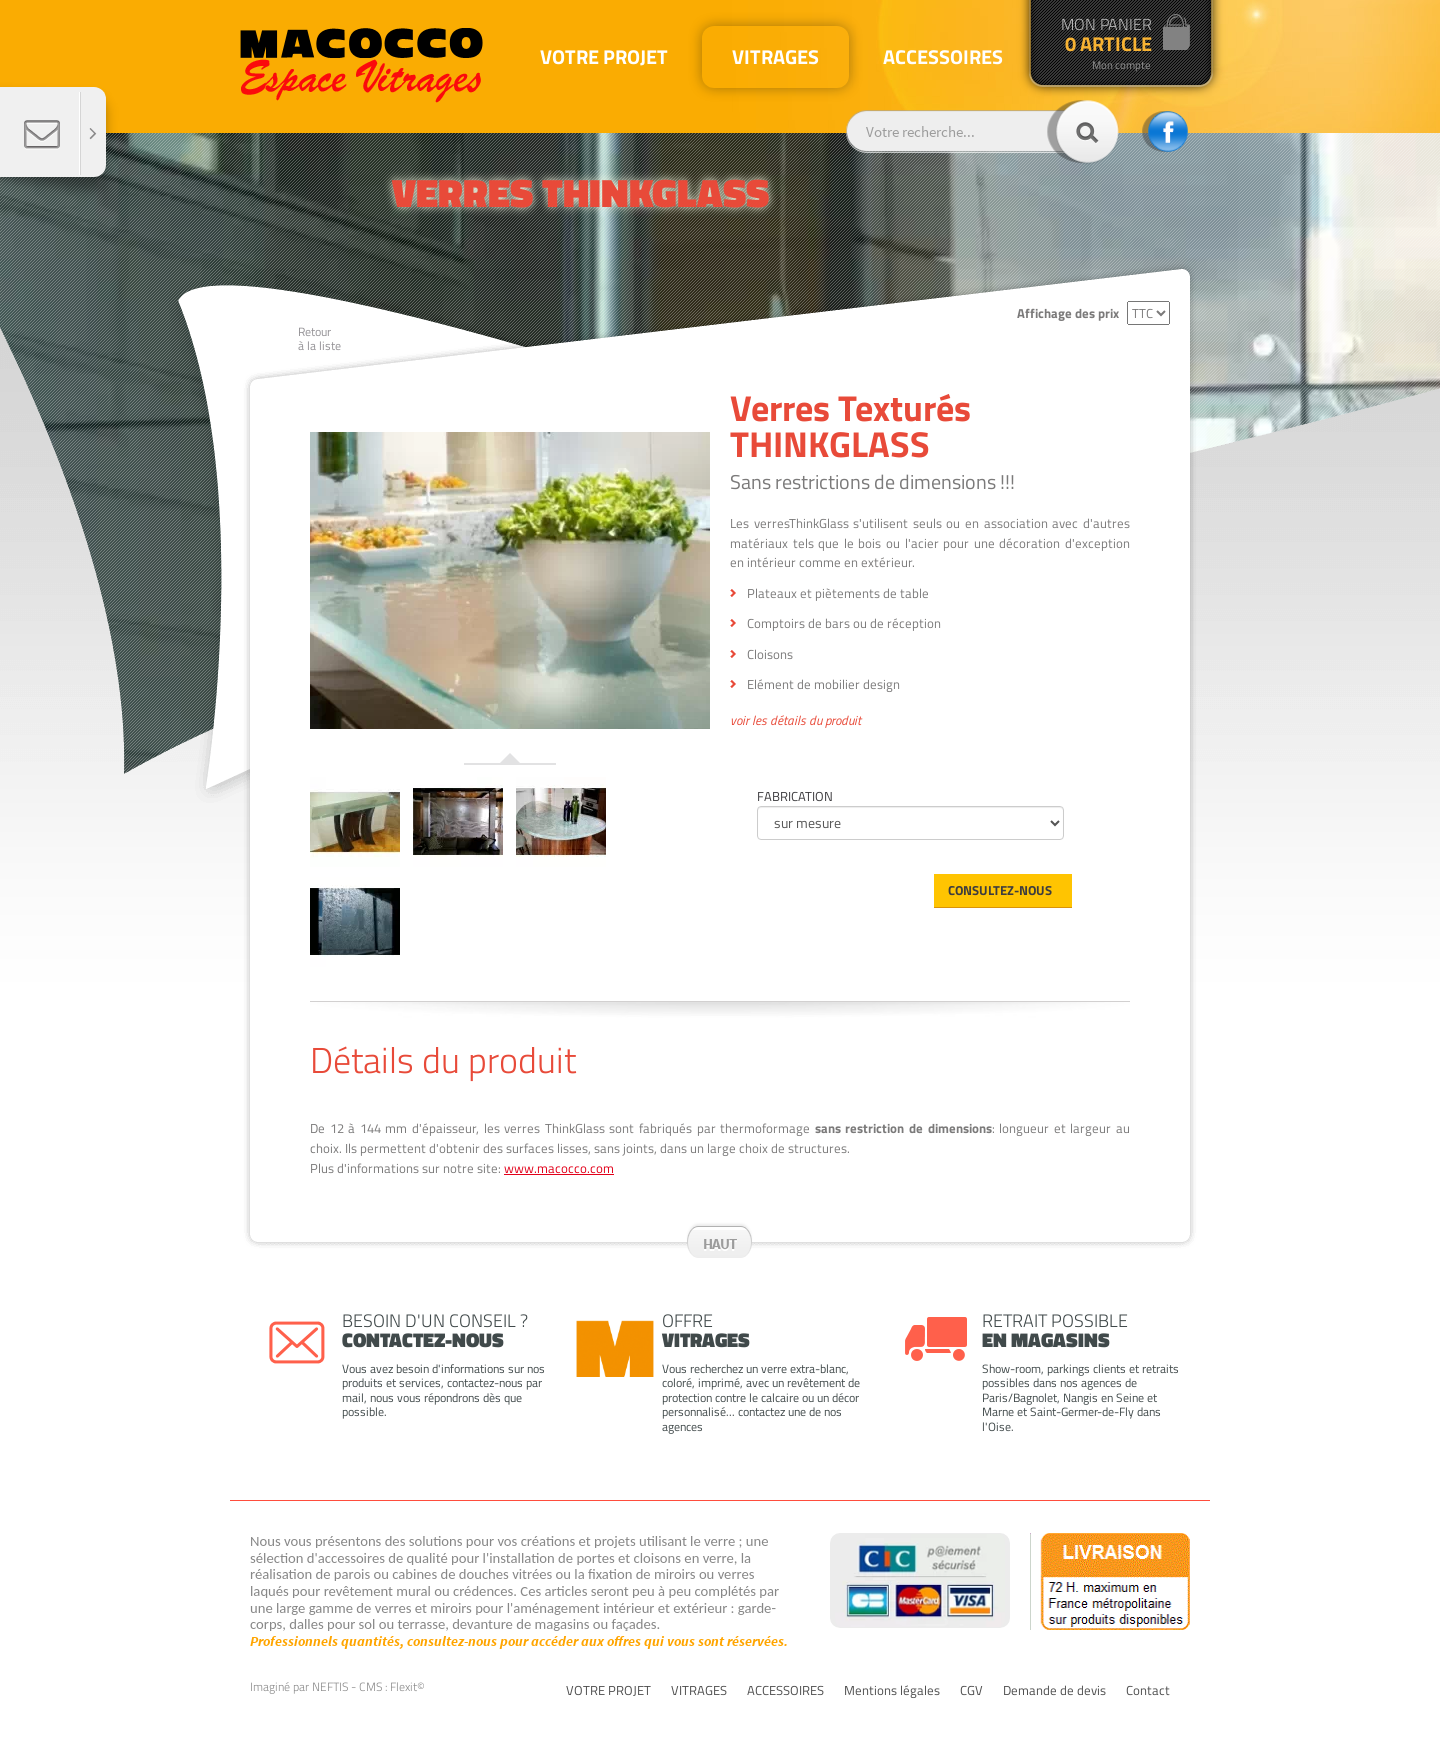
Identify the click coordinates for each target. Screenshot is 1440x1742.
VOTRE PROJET (608, 1691)
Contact (1148, 1691)
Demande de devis (1054, 1691)
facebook (1165, 131)
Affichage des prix (1068, 313)
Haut (720, 1243)
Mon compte (1121, 65)
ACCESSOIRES (785, 1691)
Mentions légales (892, 1691)
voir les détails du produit (795, 721)
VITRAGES (699, 1691)
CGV (971, 1691)
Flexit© (407, 1686)
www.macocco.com (559, 1168)
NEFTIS (330, 1686)
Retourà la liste (319, 338)
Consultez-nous (1000, 890)
